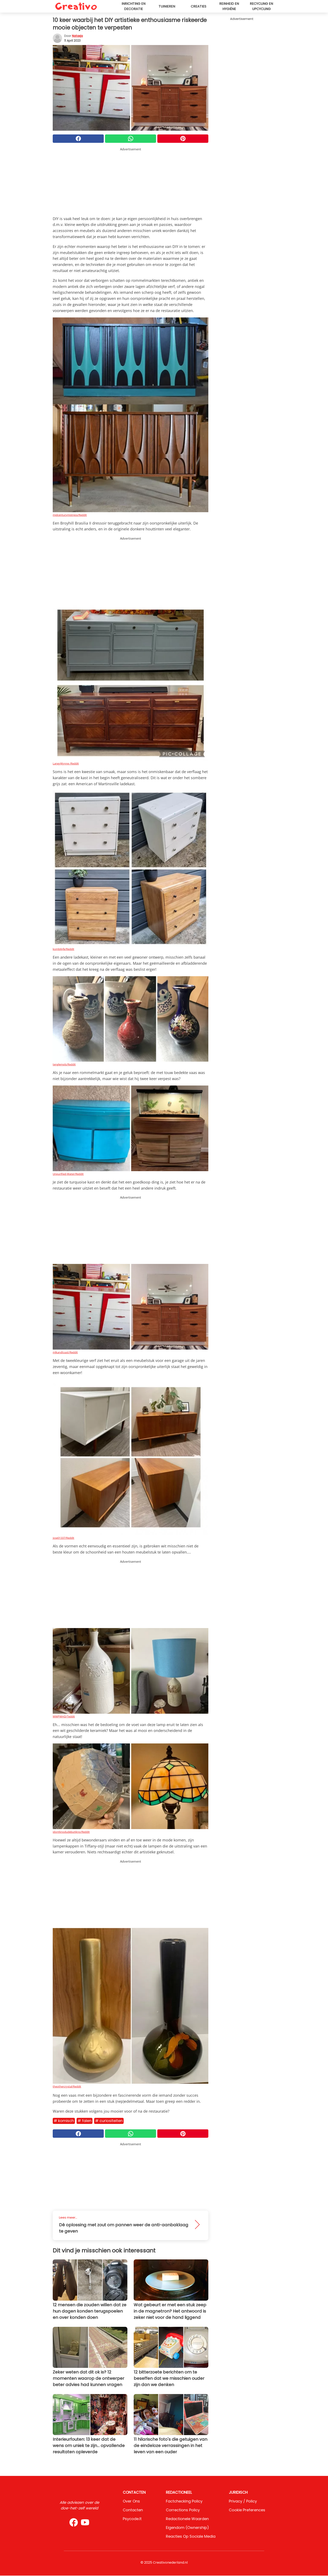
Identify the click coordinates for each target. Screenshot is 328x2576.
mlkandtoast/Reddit (65, 1352)
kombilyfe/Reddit (63, 949)
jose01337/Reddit (63, 1538)
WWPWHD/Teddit (64, 1716)
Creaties (198, 6)
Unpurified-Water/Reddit (68, 1174)
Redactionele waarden (187, 2518)
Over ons (131, 2501)
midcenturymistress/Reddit (70, 515)
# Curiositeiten (109, 2120)
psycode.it (132, 2518)
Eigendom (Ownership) (187, 2527)
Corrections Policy (183, 2510)
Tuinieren (167, 6)
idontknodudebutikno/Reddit (71, 1832)
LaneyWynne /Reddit (66, 763)
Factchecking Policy (184, 2501)
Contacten (133, 2510)
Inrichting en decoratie (133, 6)
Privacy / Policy (243, 2501)
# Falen (84, 2120)
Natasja (77, 36)
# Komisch (64, 2120)
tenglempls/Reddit (64, 1064)
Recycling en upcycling (261, 6)
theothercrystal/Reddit (67, 2086)
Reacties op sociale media (190, 2536)
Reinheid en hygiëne (229, 6)
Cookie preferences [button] (247, 2510)
